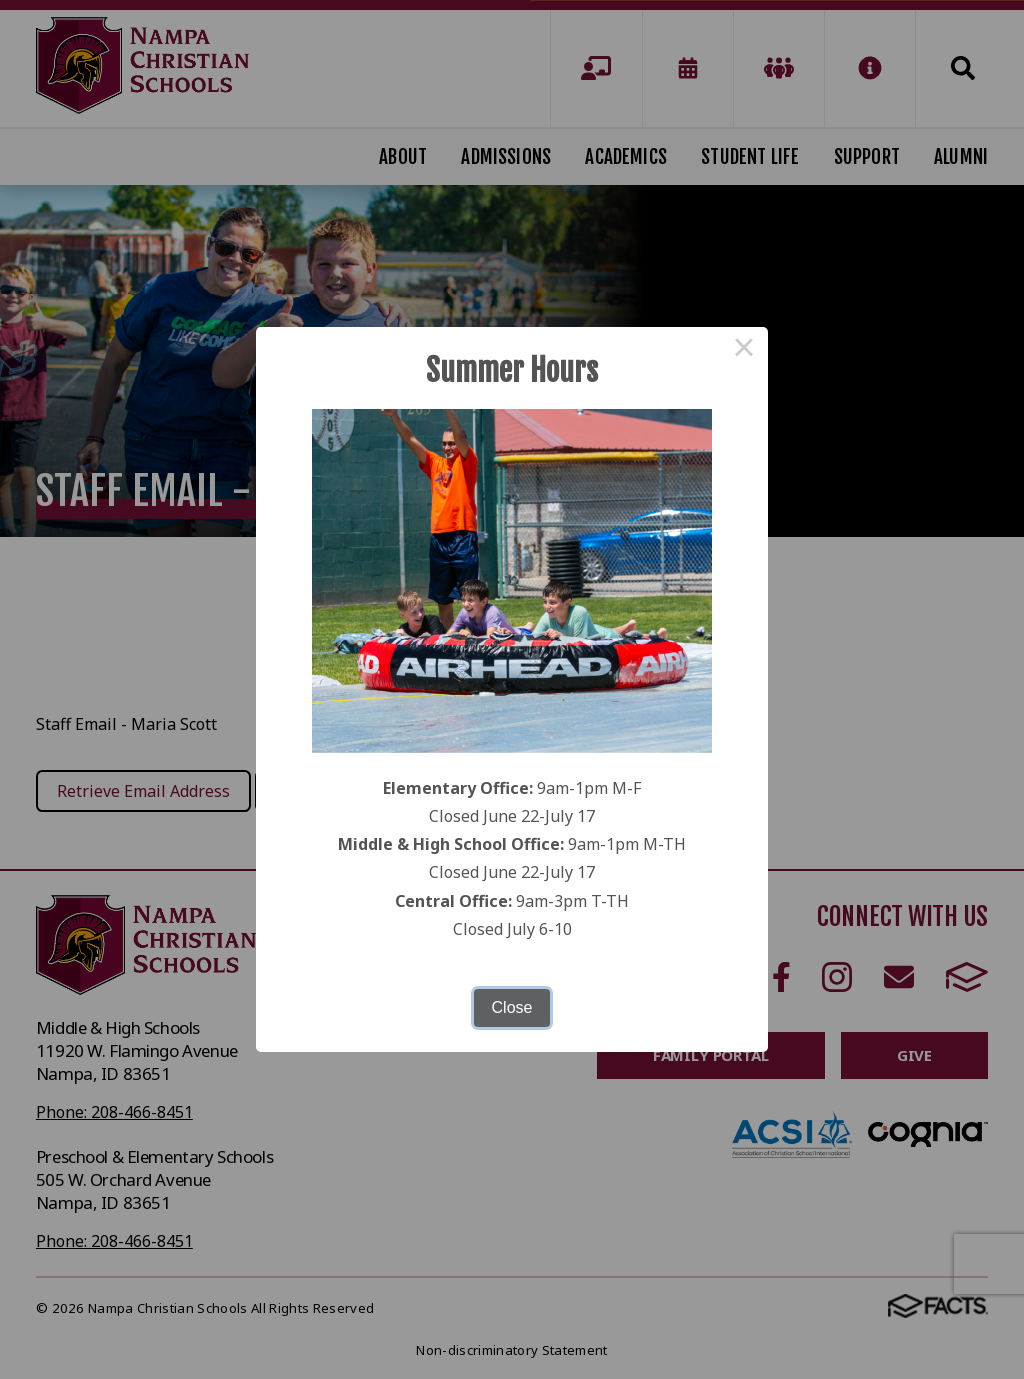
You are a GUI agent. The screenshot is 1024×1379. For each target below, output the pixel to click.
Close (512, 1007)
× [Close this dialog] (744, 351)
